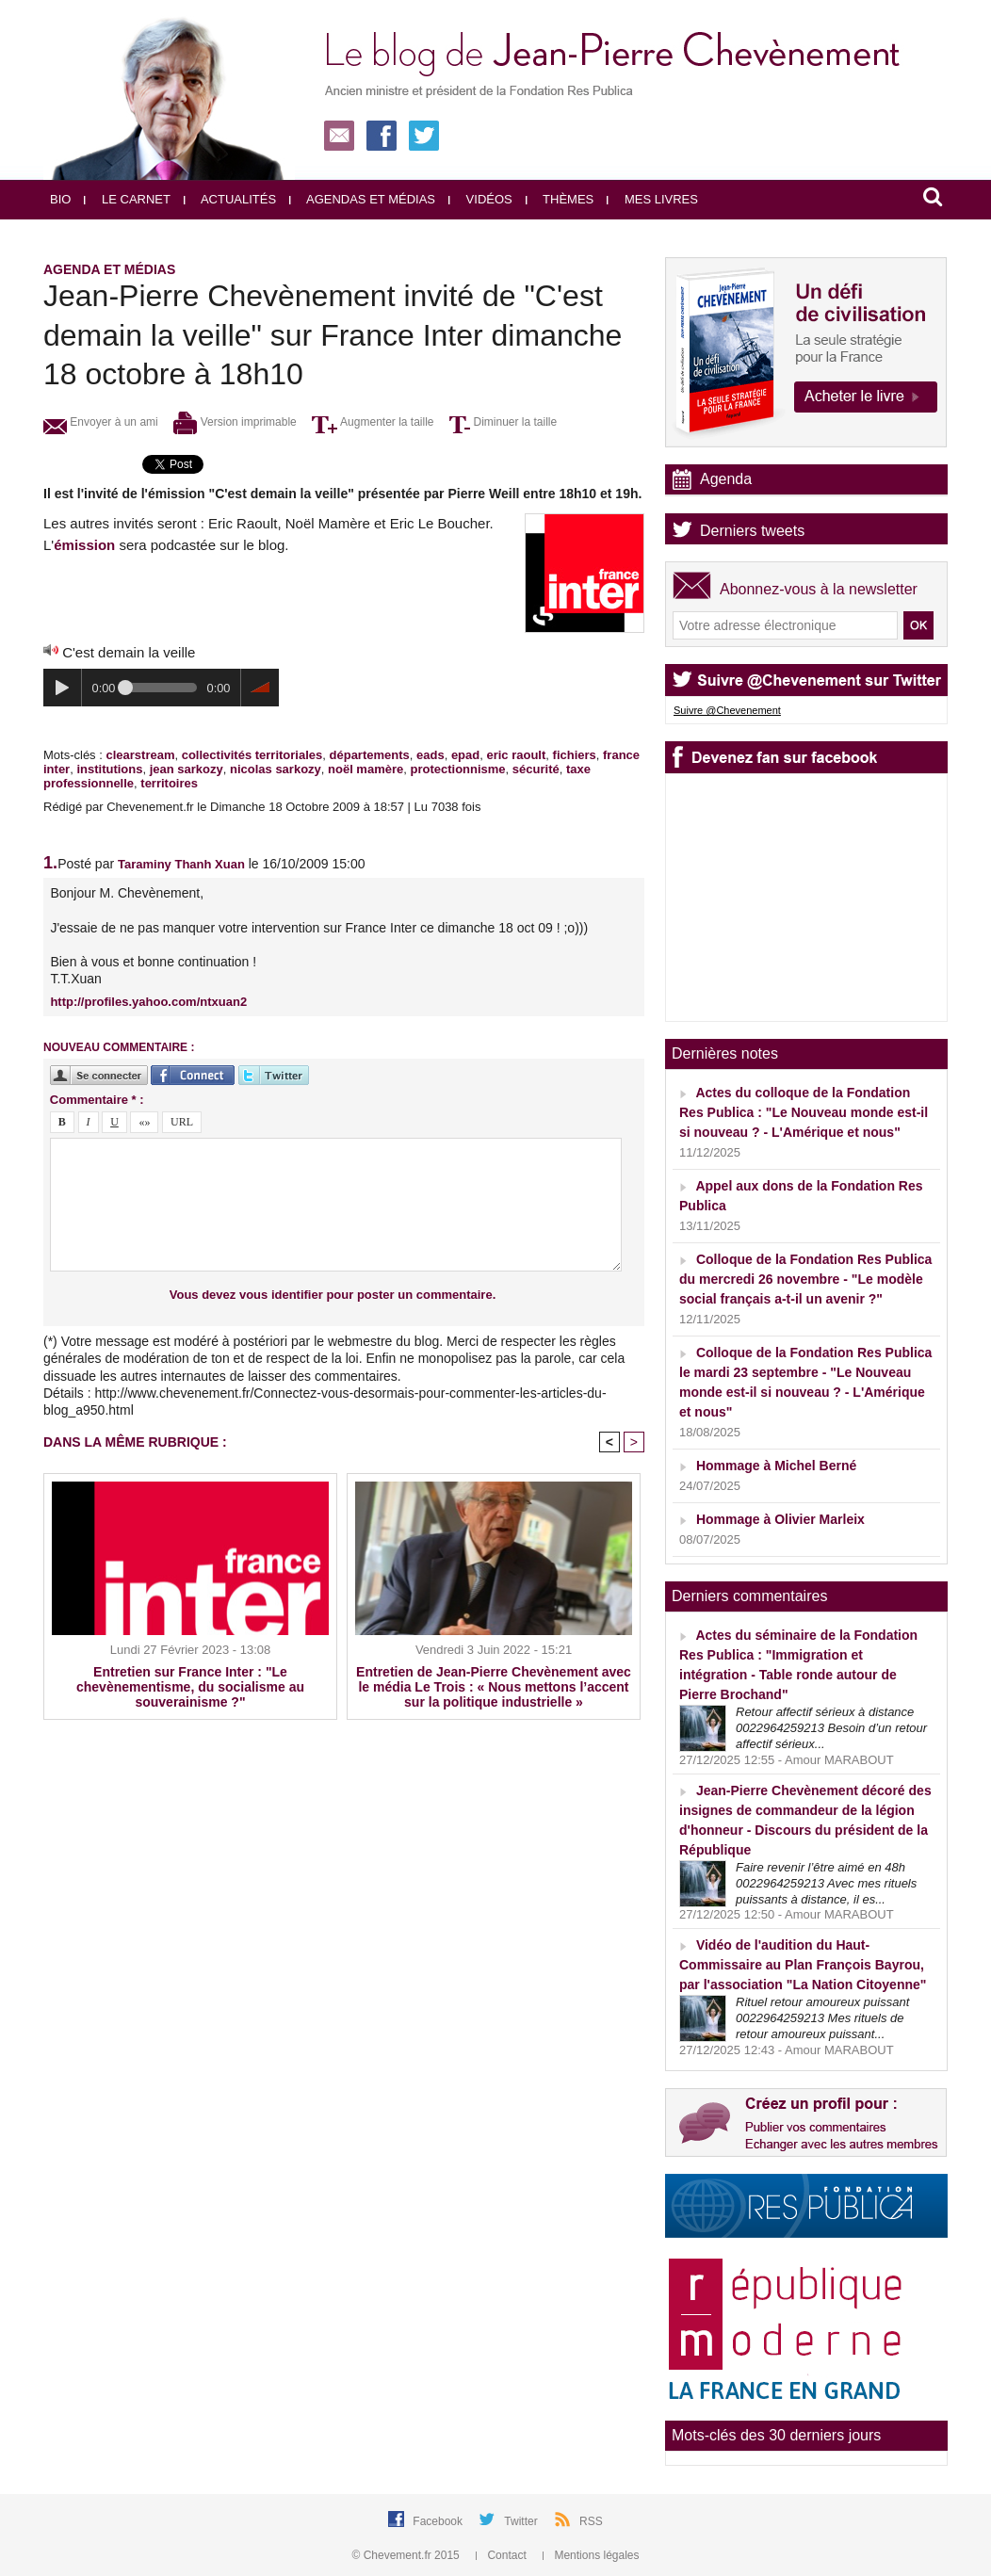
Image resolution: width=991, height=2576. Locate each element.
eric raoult (515, 755)
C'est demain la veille (128, 652)
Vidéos (480, 199)
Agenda (726, 479)
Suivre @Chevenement (727, 710)
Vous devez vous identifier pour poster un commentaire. (333, 1295)
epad (465, 755)
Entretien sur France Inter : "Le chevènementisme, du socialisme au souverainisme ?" (190, 1686)
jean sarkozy (186, 769)
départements (370, 755)
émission (84, 545)
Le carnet (127, 199)
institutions (109, 769)
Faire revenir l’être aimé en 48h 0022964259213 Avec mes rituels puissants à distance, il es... (826, 1883)
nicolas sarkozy (275, 769)
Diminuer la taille (503, 422)
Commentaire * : (97, 1100)
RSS (591, 2521)
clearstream (140, 755)
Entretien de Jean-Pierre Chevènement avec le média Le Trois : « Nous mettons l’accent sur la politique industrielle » (493, 1686)
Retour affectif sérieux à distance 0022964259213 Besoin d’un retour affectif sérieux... (831, 1728)
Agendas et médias (362, 199)
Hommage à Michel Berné (776, 1465)
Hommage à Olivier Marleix (780, 1519)
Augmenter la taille (372, 422)
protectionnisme (457, 769)
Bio (60, 199)
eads (430, 755)
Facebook (439, 2521)
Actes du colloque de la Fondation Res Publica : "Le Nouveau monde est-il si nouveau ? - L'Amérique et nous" (803, 1112)
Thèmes (560, 199)
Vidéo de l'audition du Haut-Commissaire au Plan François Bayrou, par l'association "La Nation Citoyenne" (802, 1964)
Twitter (522, 2521)
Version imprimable (234, 422)
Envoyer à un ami (100, 422)
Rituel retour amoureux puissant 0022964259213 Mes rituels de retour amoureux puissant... (822, 2018)
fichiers (574, 755)
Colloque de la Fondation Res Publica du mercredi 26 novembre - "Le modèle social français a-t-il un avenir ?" (805, 1279)
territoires (169, 783)
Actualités (230, 199)
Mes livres (652, 199)
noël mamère (365, 769)
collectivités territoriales (252, 755)
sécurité (536, 769)
